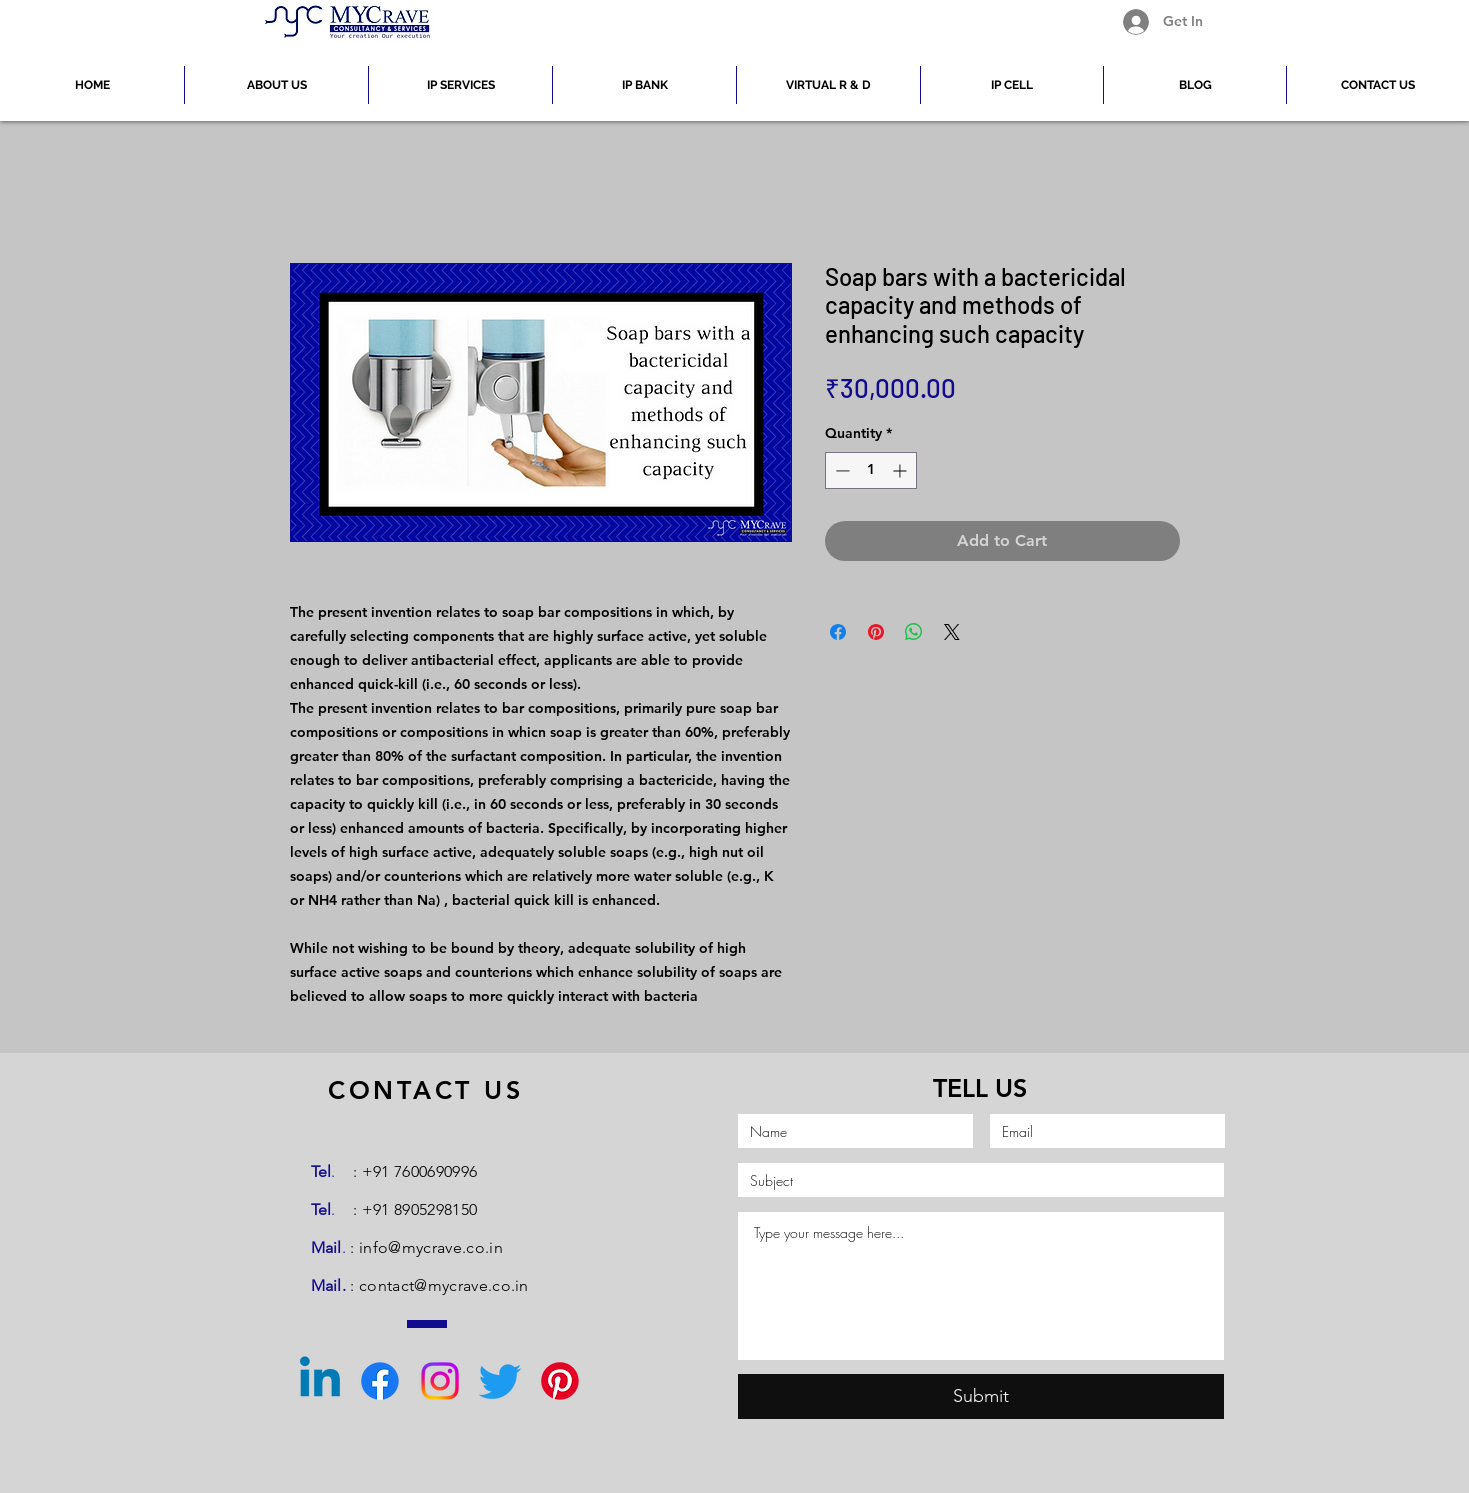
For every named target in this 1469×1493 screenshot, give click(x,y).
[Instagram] (440, 1381)
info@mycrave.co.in (431, 1247)
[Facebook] (380, 1381)
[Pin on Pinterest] (876, 632)
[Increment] (901, 470)
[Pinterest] (560, 1381)
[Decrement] (840, 470)
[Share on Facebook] (838, 632)
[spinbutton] (871, 470)
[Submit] (981, 1396)
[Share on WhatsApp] (914, 632)
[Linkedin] (320, 1381)
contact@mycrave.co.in (444, 1285)
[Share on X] (952, 632)
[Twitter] (500, 1381)
